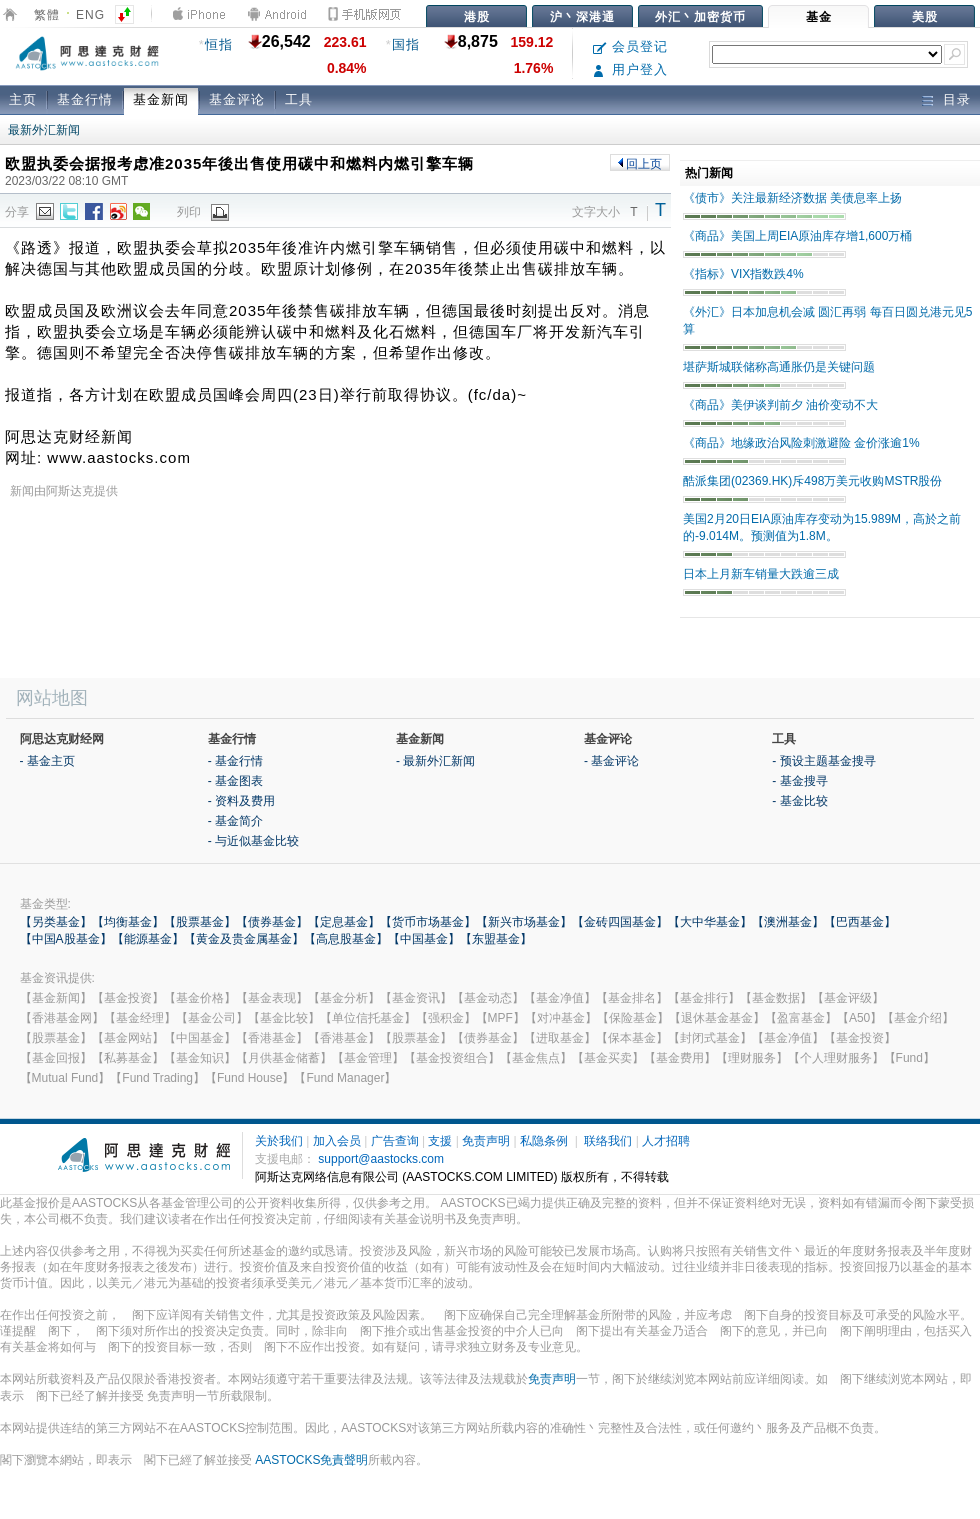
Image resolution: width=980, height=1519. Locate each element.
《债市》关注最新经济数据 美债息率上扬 (792, 198)
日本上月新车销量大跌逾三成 (761, 574)
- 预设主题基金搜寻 (823, 761)
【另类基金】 (56, 922)
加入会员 (337, 1141)
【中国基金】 (424, 939)
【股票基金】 (200, 922)
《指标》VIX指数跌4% (743, 274)
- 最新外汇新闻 (435, 761)
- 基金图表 (235, 781)
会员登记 (630, 46)
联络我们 (608, 1141)
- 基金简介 (235, 821)
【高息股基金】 (346, 939)
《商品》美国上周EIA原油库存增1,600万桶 (797, 236)
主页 (23, 99)
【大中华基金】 (710, 922)
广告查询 (395, 1141)
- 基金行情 (235, 761)
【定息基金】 (344, 922)
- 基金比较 (799, 801)
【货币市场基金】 (428, 922)
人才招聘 (666, 1141)
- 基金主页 (47, 761)
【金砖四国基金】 (620, 922)
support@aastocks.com (381, 1159)
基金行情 (85, 99)
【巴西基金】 (860, 922)
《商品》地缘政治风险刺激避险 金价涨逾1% (801, 443)
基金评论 (237, 99)
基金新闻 (161, 99)
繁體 (47, 15)
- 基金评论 (611, 761)
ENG (90, 15)
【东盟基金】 (496, 939)
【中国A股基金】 (66, 939)
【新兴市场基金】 (524, 922)
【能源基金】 (148, 939)
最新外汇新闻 (44, 130)
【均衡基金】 (128, 922)
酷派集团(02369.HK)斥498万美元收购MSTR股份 (812, 481)
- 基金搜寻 (799, 781)
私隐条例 (544, 1141)
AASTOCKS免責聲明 (311, 1460)
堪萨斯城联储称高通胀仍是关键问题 (779, 367)
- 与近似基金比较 (253, 841)
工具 (299, 99)
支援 (440, 1141)
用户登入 (630, 69)
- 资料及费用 (241, 801)
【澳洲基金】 (788, 922)
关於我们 (279, 1141)
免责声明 (486, 1141)
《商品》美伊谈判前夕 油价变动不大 (780, 405)
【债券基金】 (272, 922)
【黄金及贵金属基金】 (244, 939)
